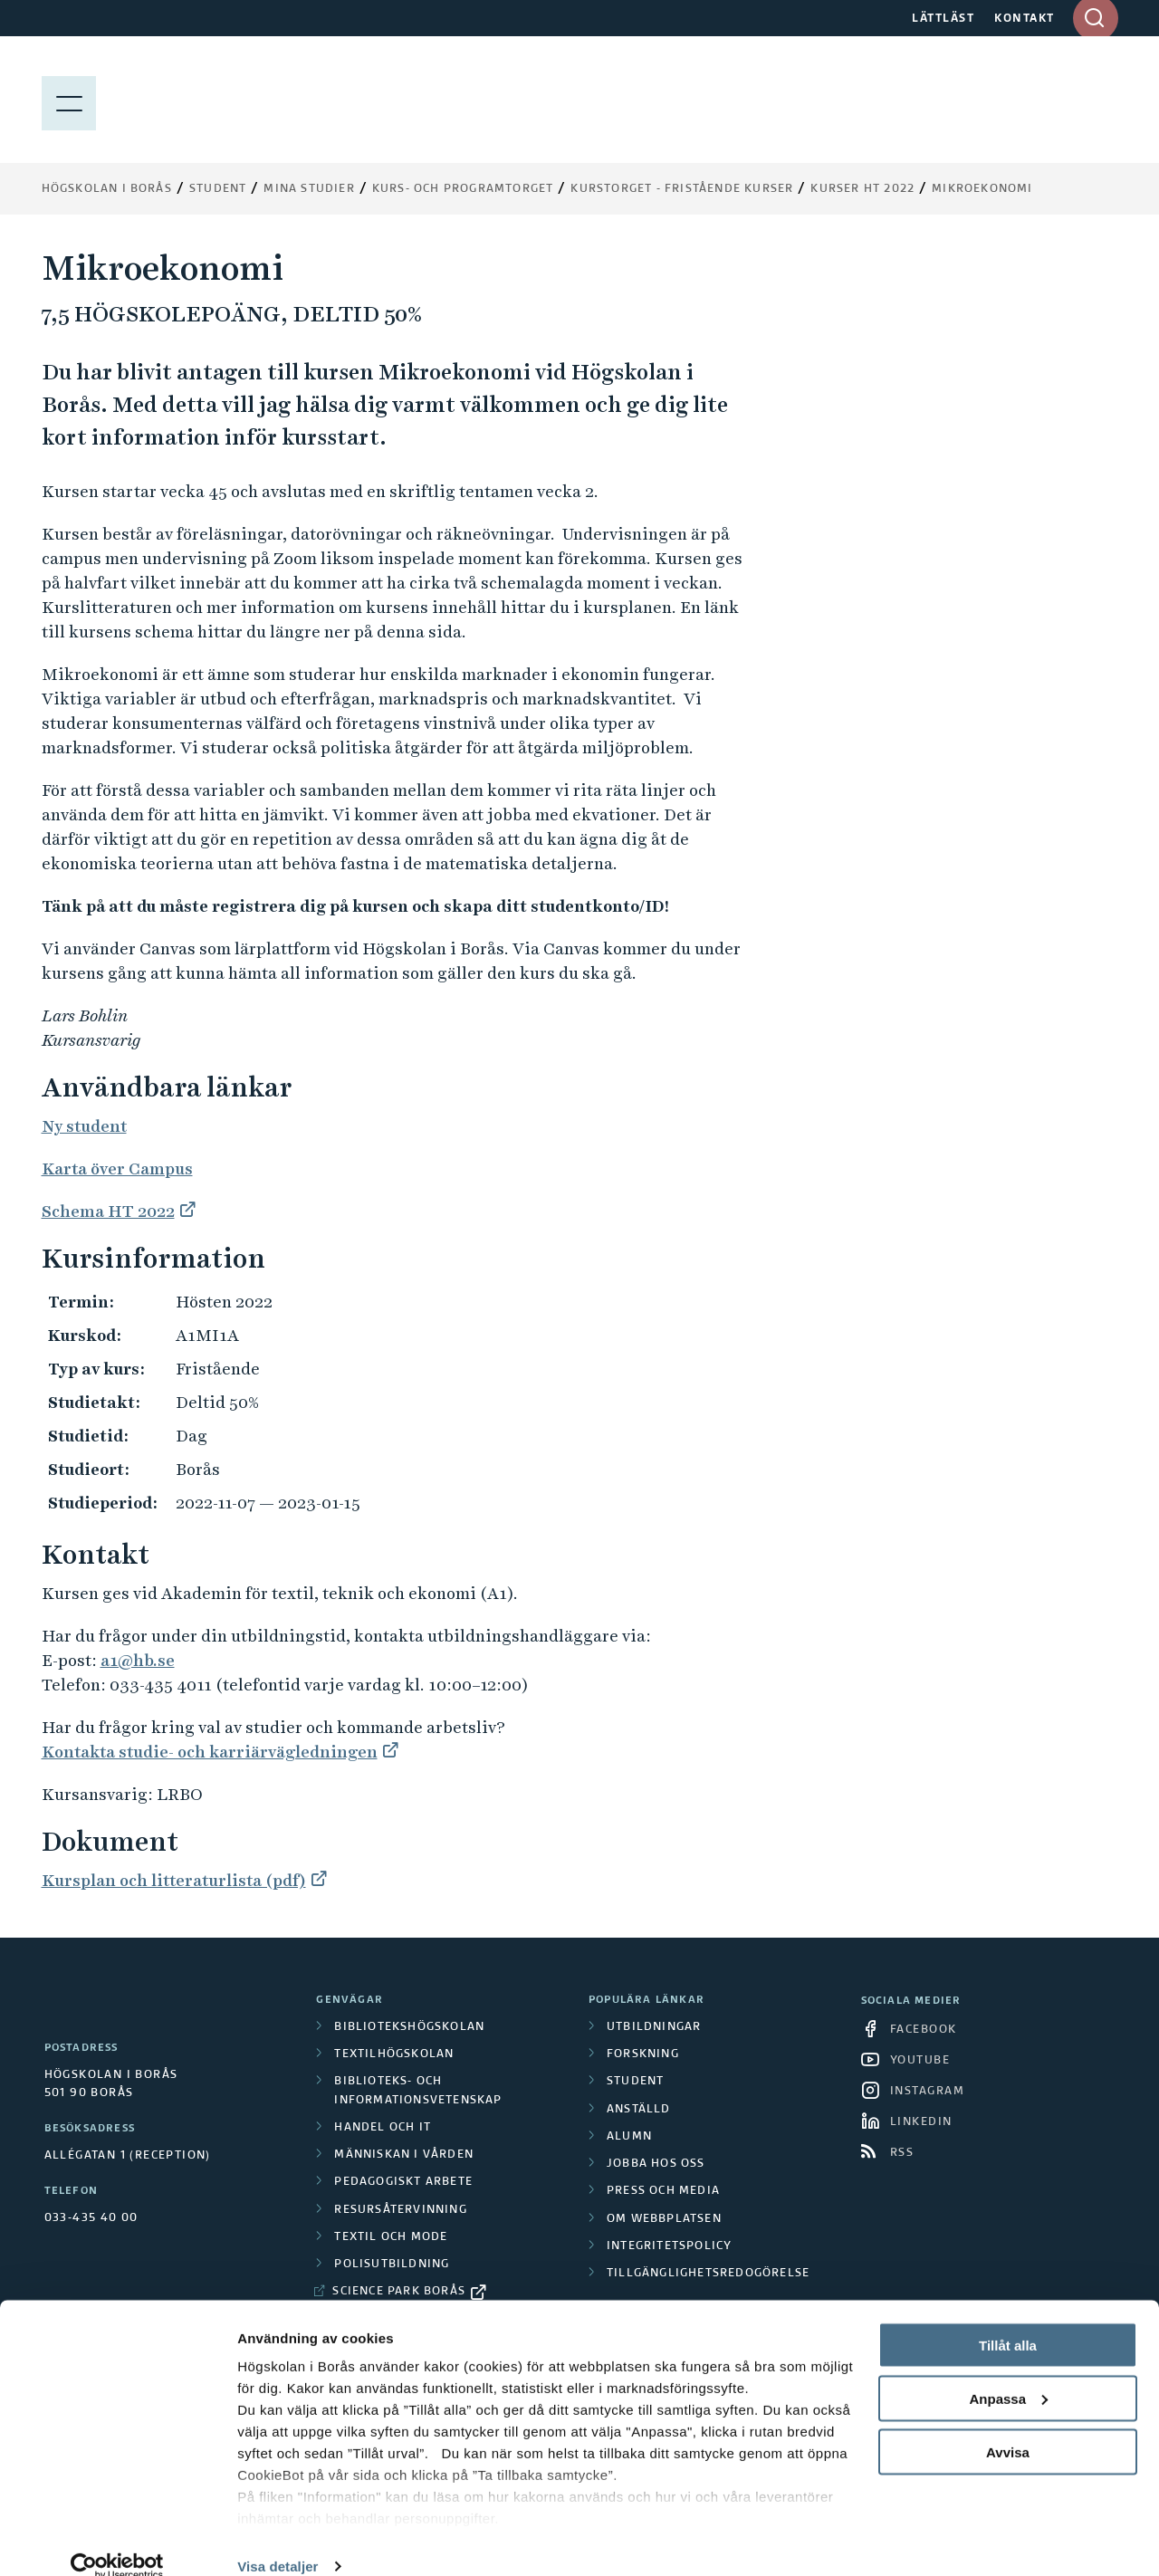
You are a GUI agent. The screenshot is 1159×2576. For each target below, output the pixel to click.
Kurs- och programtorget (463, 189)
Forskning (643, 2054)
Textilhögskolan (394, 2054)
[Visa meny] (69, 99)
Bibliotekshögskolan (409, 2027)
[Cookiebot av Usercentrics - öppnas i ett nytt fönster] (117, 2540)
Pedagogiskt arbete (403, 2182)
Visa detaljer (277, 2540)
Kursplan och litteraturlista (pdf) (174, 1880)
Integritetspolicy (669, 2246)
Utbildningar (654, 2027)
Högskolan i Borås (107, 189)
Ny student (84, 1125)
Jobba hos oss (656, 2164)
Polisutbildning (391, 2264)
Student (217, 189)
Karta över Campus (117, 1168)
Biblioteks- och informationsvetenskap (418, 2090)
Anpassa (1008, 2372)
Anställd (639, 2109)
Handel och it (382, 2127)
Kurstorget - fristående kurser (681, 189)
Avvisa (1008, 2426)
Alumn (629, 2137)
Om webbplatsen (664, 2219)
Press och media (663, 2191)
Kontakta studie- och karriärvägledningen (210, 1751)
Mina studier (308, 189)
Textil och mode (390, 2237)
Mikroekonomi (982, 189)
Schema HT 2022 (108, 1211)
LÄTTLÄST (943, 19)
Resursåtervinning (400, 2210)
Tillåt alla (1008, 2319)
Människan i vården (404, 2155)
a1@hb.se (138, 1660)
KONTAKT (1024, 19)
